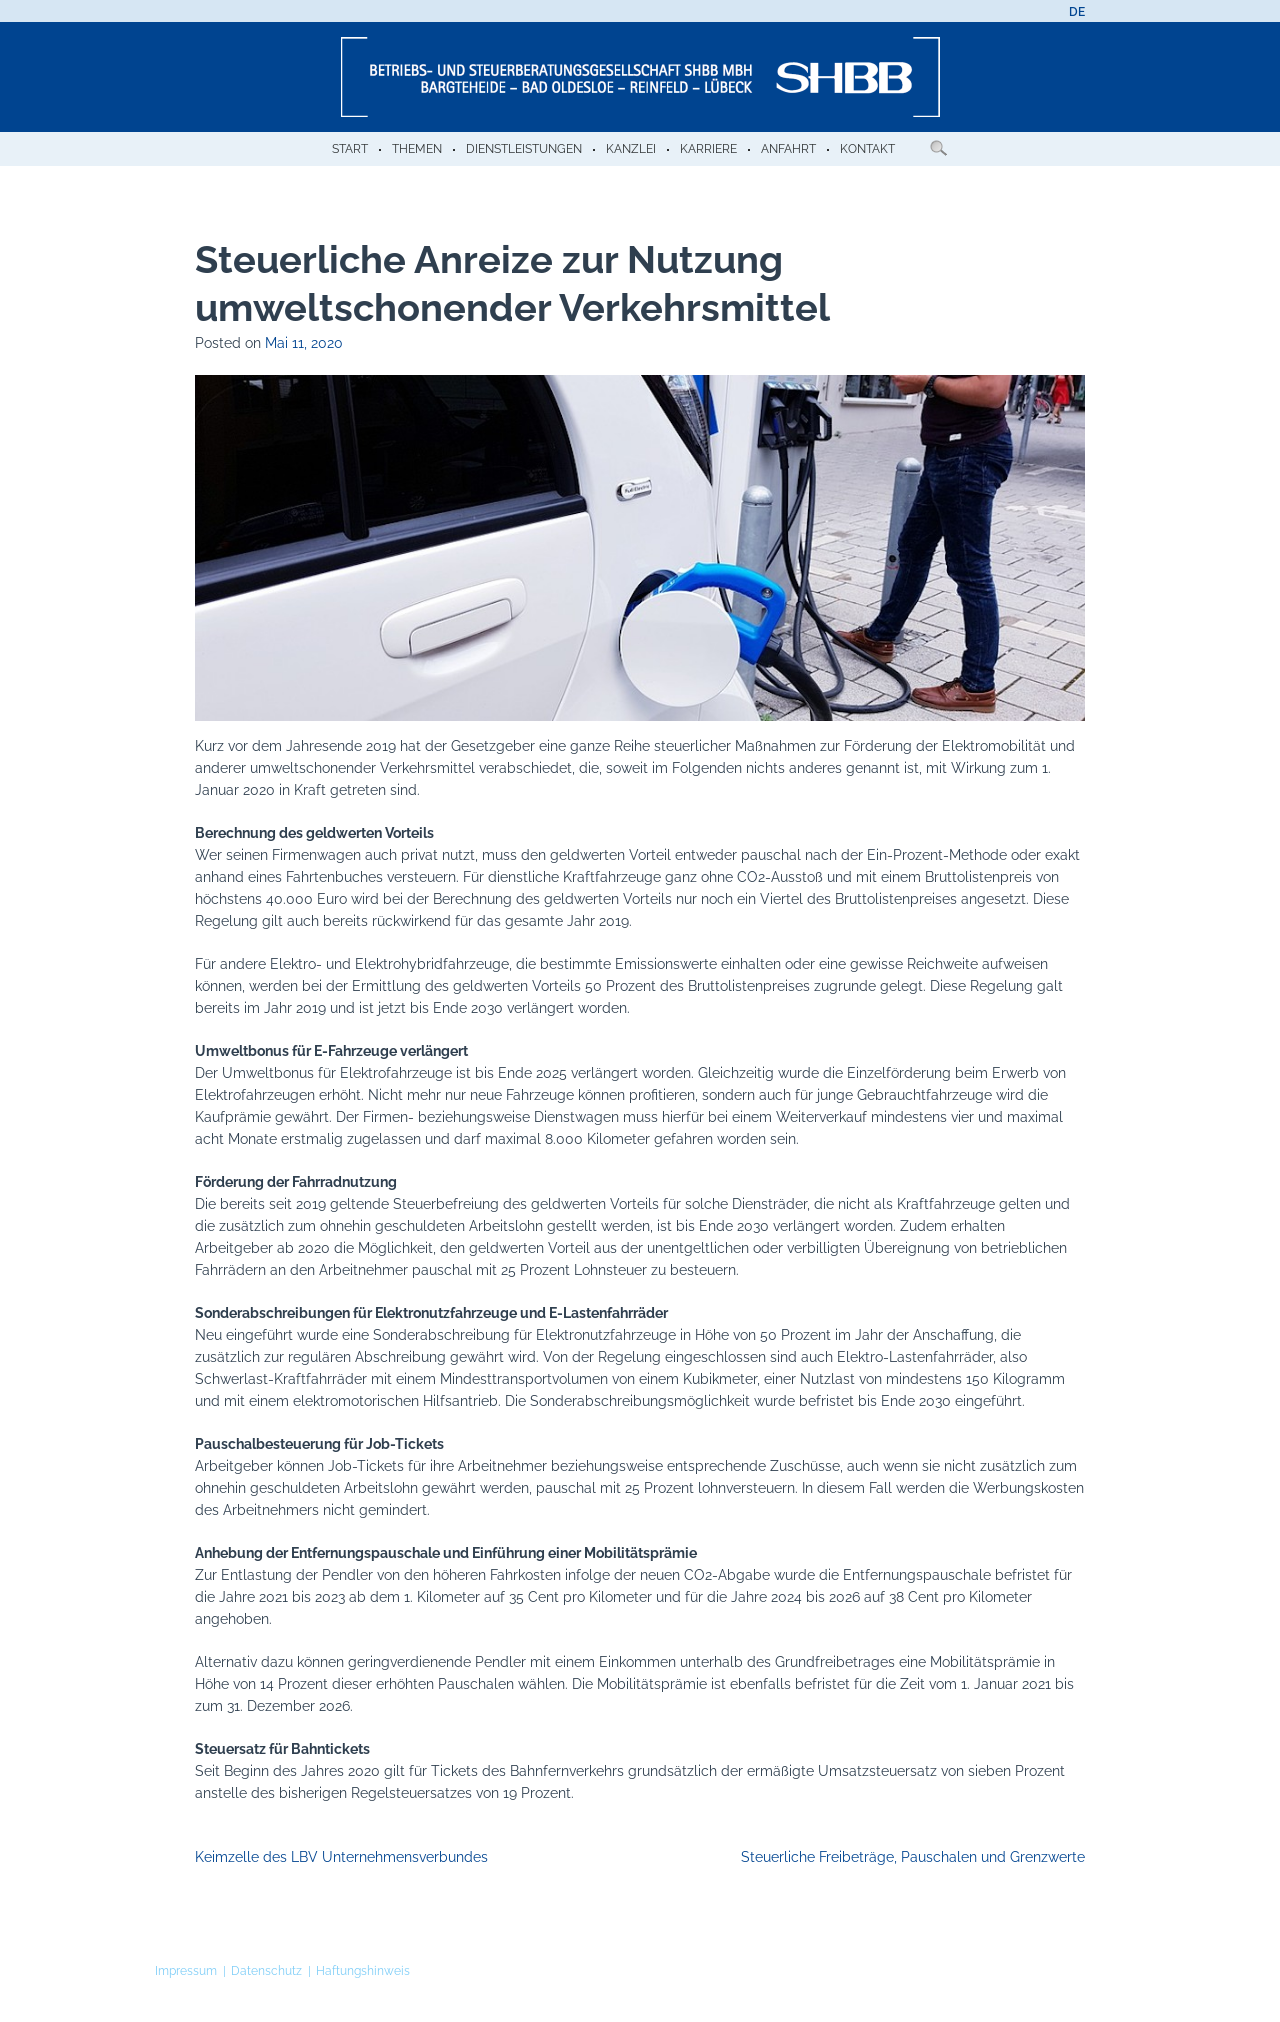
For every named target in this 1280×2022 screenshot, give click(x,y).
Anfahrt (788, 149)
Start (350, 149)
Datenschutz (266, 1971)
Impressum (186, 1971)
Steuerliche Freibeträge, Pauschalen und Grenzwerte (913, 1857)
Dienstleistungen (524, 149)
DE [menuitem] (1077, 12)
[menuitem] (1077, 12)
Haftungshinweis (363, 1971)
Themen (417, 149)
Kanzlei (631, 149)
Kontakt (867, 149)
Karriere (708, 149)
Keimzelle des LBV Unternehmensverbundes (341, 1857)
